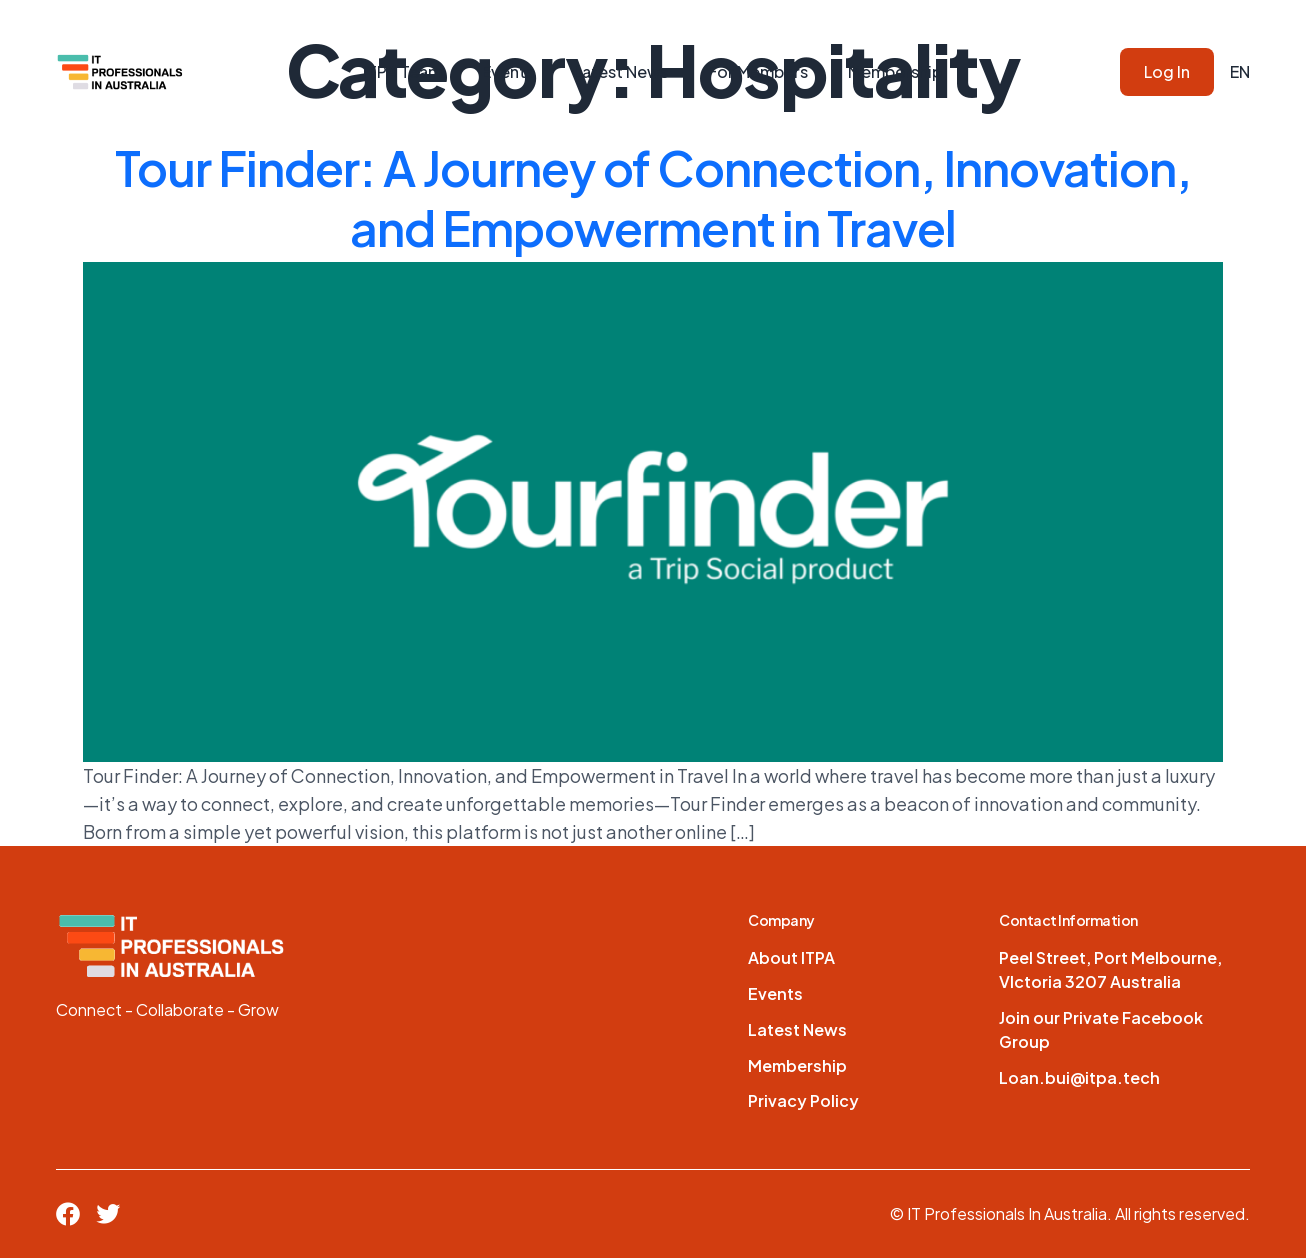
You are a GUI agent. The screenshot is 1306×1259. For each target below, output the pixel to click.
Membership (895, 71)
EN (1240, 71)
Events (508, 71)
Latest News (621, 71)
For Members (758, 71)
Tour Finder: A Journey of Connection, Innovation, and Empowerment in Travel (653, 197)
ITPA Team (402, 71)
